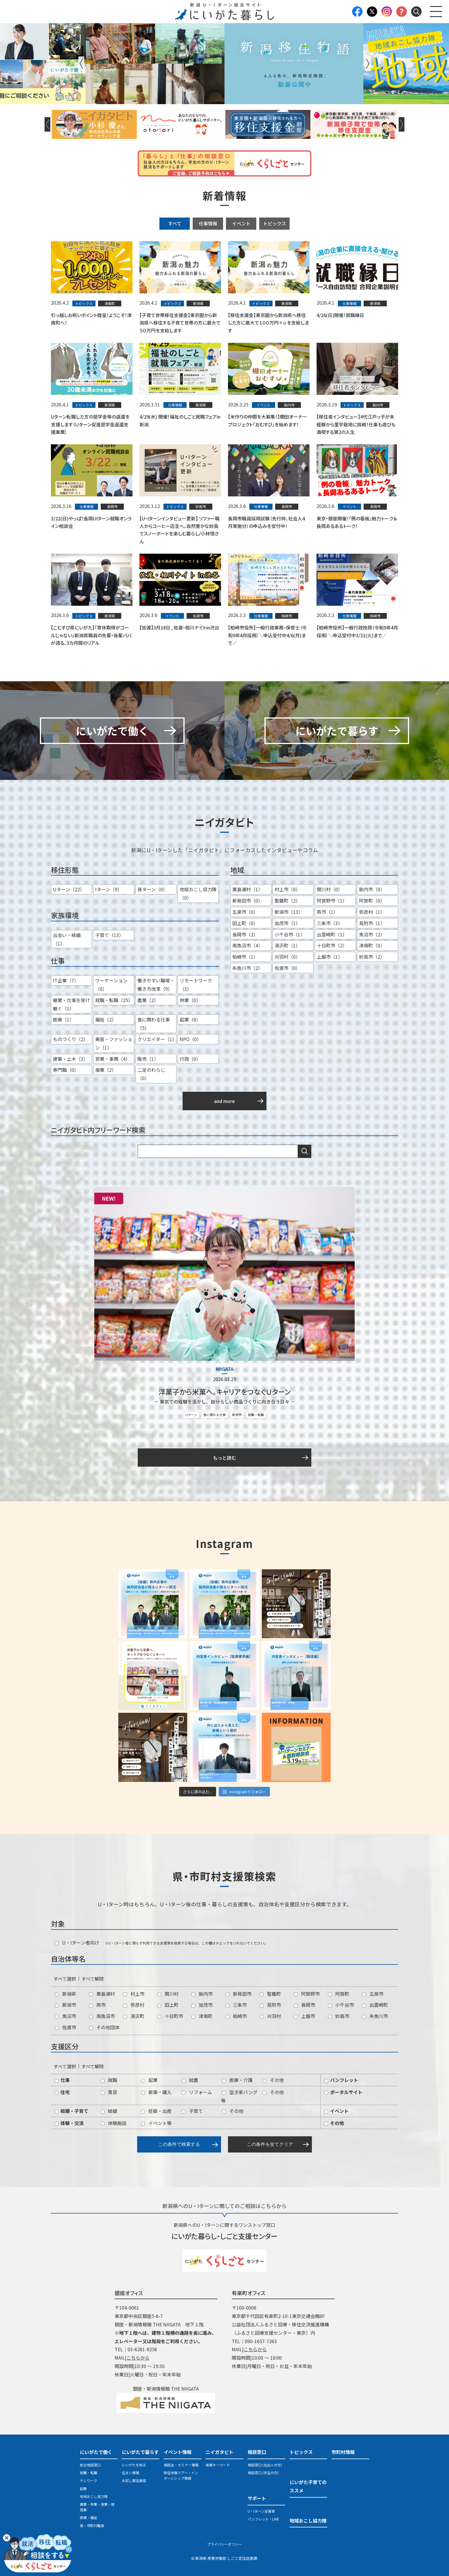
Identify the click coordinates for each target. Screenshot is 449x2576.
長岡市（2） (245, 934)
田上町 (168, 2004)
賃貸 (109, 2092)
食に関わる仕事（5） (153, 1024)
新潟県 (65, 1993)
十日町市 (170, 2016)
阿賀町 (338, 1993)
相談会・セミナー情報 (181, 2464)
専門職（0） (66, 1070)
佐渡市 (65, 2027)
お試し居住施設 (134, 2480)
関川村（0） (330, 889)
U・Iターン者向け (77, 1942)
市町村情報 (343, 2452)
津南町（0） (372, 945)
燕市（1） (327, 911)
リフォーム (197, 2092)
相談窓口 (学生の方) (263, 2472)
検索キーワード (218, 2464)
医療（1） (63, 1019)
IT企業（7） (66, 980)
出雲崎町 (375, 2004)
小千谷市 (341, 2004)
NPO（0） (190, 1039)
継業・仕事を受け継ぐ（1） (71, 1004)
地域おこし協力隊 (94, 2496)
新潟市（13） (289, 911)
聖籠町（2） (287, 900)
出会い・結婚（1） (67, 939)
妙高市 (338, 2016)
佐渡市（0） (287, 967)
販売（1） (148, 1058)
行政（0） (190, 1058)
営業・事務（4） (112, 1058)
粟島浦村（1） (247, 889)
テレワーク (88, 2480)
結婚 (109, 2110)
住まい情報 (130, 2472)
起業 (149, 2080)
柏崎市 (236, 2016)
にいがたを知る (134, 2464)
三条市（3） (330, 923)
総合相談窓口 (90, 2464)
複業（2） (105, 1070)
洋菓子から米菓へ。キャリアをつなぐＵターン (224, 1392)
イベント (241, 223)
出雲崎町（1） (332, 934)
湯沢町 (133, 2016)
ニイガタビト (219, 2452)
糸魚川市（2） (247, 967)
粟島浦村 (102, 1993)
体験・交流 (69, 2123)
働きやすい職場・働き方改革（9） (155, 985)
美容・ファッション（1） (113, 1043)
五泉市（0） (245, 911)
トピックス (274, 223)
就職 (109, 2080)
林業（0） (190, 1000)
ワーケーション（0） (111, 985)
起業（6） (190, 1019)
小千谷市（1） (290, 934)
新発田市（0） (247, 900)
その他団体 (104, 2027)
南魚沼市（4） (247, 945)
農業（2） (148, 1000)
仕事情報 (208, 223)
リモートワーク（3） (196, 985)
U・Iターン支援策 (261, 2511)
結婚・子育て (71, 2110)
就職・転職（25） (114, 1000)
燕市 (97, 2004)
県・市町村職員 (92, 2525)
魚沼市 (65, 2016)
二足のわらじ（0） (151, 1074)
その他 (273, 2080)
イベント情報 (178, 2452)
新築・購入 (156, 2092)
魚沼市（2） (372, 934)
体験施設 (113, 2123)
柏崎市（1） (245, 956)
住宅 (62, 2092)
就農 (190, 2080)
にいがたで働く (96, 2452)
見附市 (270, 2004)
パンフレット (341, 2080)
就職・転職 (256, 1415)
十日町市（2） (332, 945)
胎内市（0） (372, 889)
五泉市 (372, 1993)
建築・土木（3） (70, 1058)
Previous (81, 63)
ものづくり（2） (70, 1039)
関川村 (168, 1993)
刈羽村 (270, 2016)
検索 (304, 1151)
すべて (174, 223)
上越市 (304, 2016)
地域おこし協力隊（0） (198, 893)
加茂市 (202, 2004)
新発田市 (238, 1993)
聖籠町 (270, 1993)
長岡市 (304, 2004)
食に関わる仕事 (214, 1415)
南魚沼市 (102, 2016)
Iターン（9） (108, 889)
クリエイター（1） (156, 1039)
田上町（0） (245, 923)
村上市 (133, 1993)
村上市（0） (287, 889)
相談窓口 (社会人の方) (265, 2464)
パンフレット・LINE (263, 2519)
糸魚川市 (375, 2016)
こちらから (138, 2357)
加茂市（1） (287, 923)
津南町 (202, 2016)
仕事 (62, 2080)
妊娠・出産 (156, 2110)
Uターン (191, 1415)
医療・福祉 (88, 2517)
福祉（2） (105, 1019)
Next (368, 63)
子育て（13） (109, 934)
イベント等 (156, 2123)
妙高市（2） (372, 956)
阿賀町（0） (372, 900)
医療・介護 (237, 2080)
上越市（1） (330, 956)
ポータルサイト (343, 2092)
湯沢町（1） (287, 945)
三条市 (236, 2004)
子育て (192, 2110)
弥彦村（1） (372, 911)
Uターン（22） (68, 889)
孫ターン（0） (152, 889)
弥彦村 (133, 2004)
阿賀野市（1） (332, 900)
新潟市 (237, 1415)
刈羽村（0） (287, 956)
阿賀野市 (307, 1993)
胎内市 (202, 1993)
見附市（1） (372, 923)
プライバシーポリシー (224, 2544)
